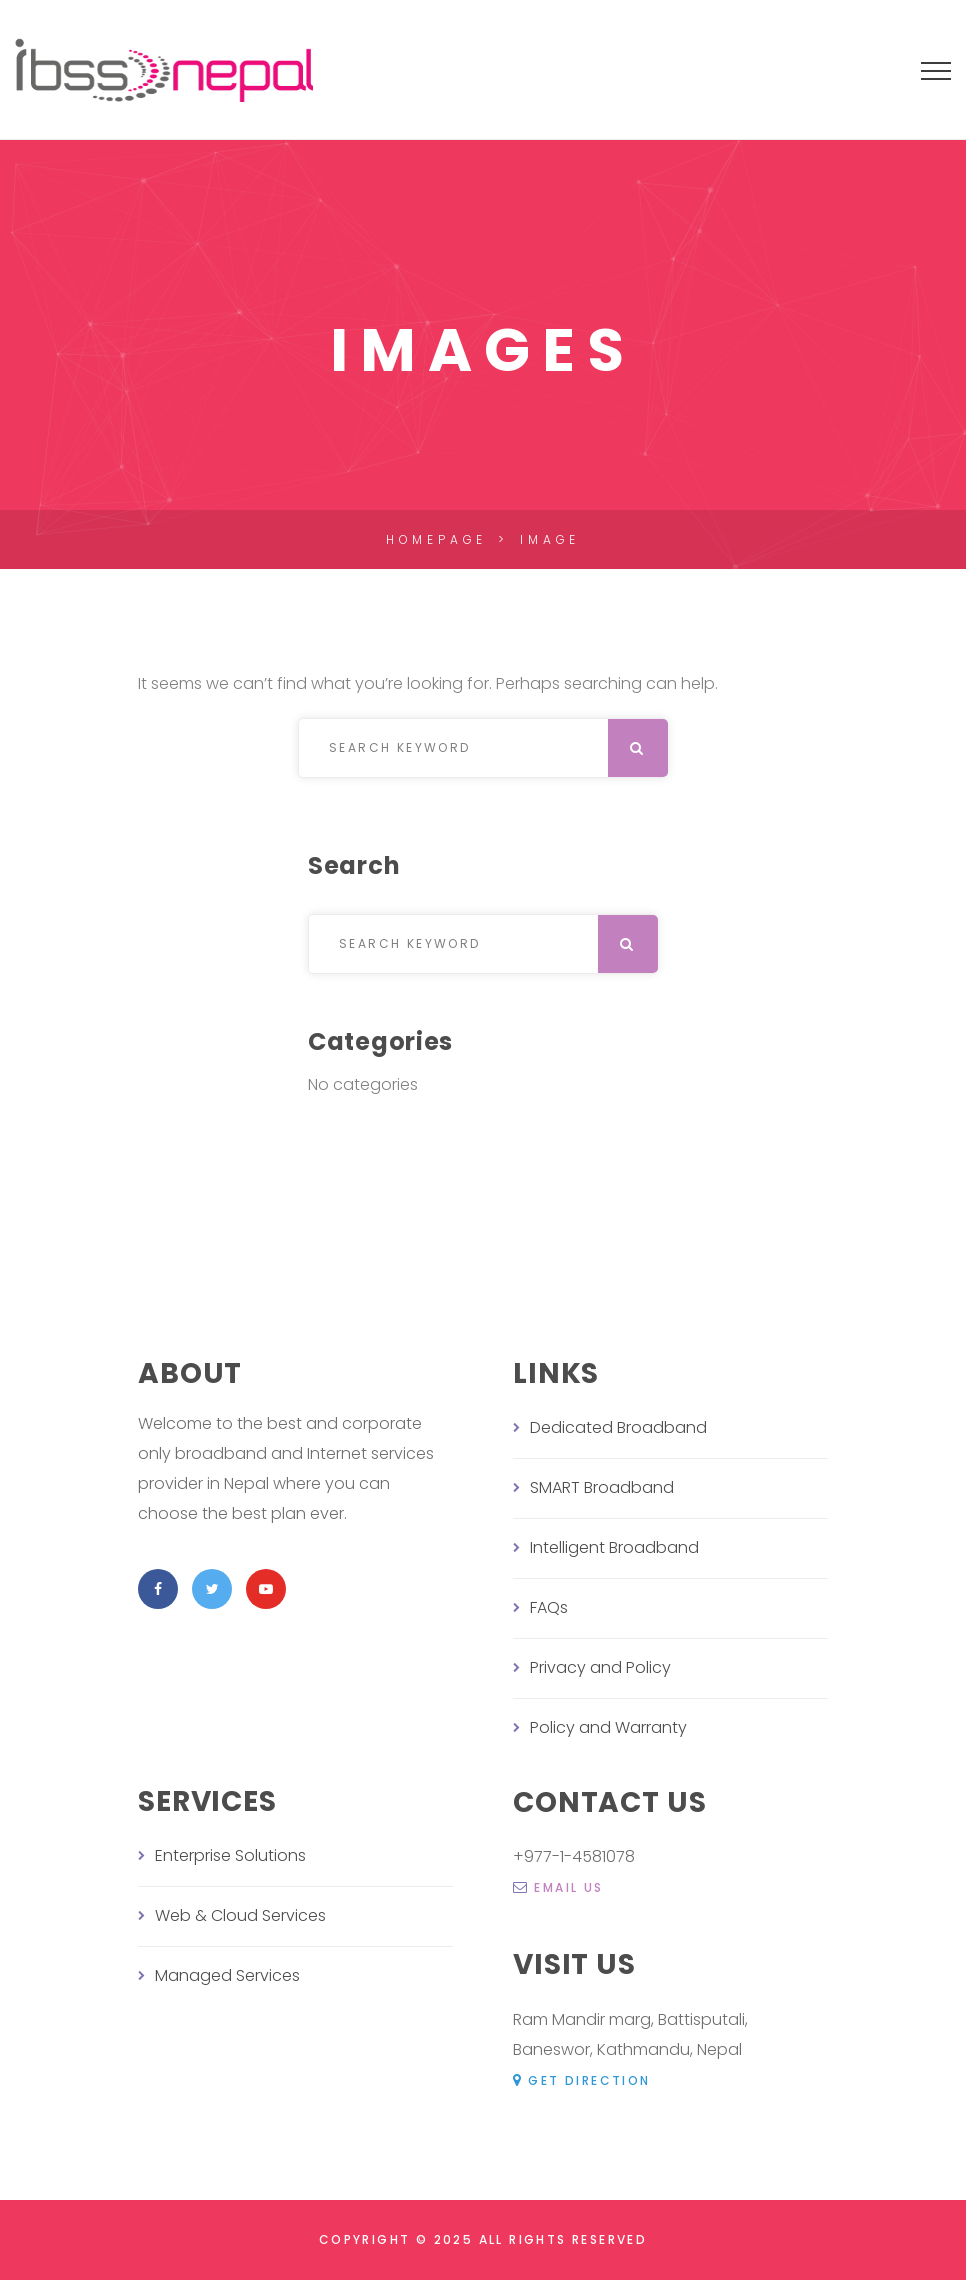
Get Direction (582, 2080)
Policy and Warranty (608, 1727)
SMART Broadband (602, 1487)
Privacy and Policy (600, 1667)
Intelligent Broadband (614, 1547)
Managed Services (227, 1975)
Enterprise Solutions (230, 1855)
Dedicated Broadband (618, 1427)
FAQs (549, 1607)
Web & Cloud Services (240, 1915)
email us (558, 1887)
